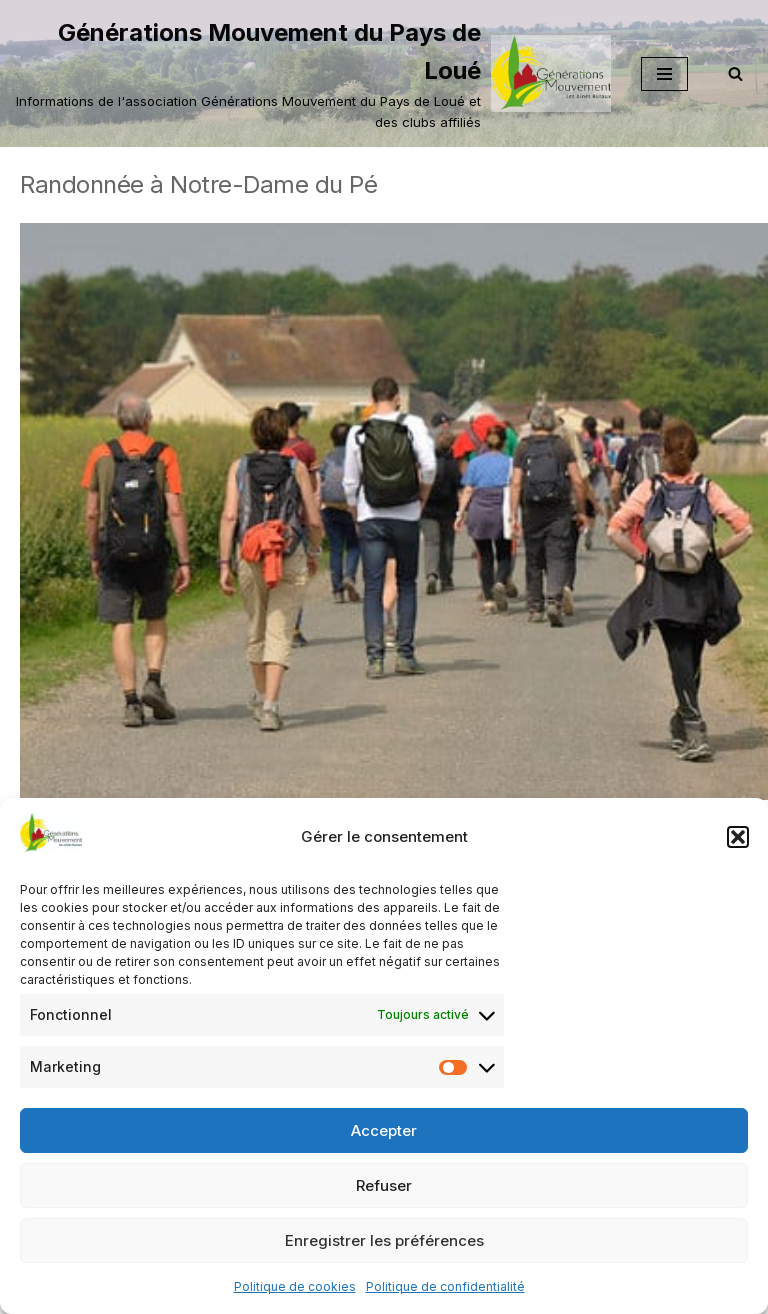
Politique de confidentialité (445, 1286)
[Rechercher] (735, 73)
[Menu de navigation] (664, 74)
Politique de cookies (295, 1286)
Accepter (384, 1130)
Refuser (384, 1185)
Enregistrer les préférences (384, 1240)
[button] (738, 837)
